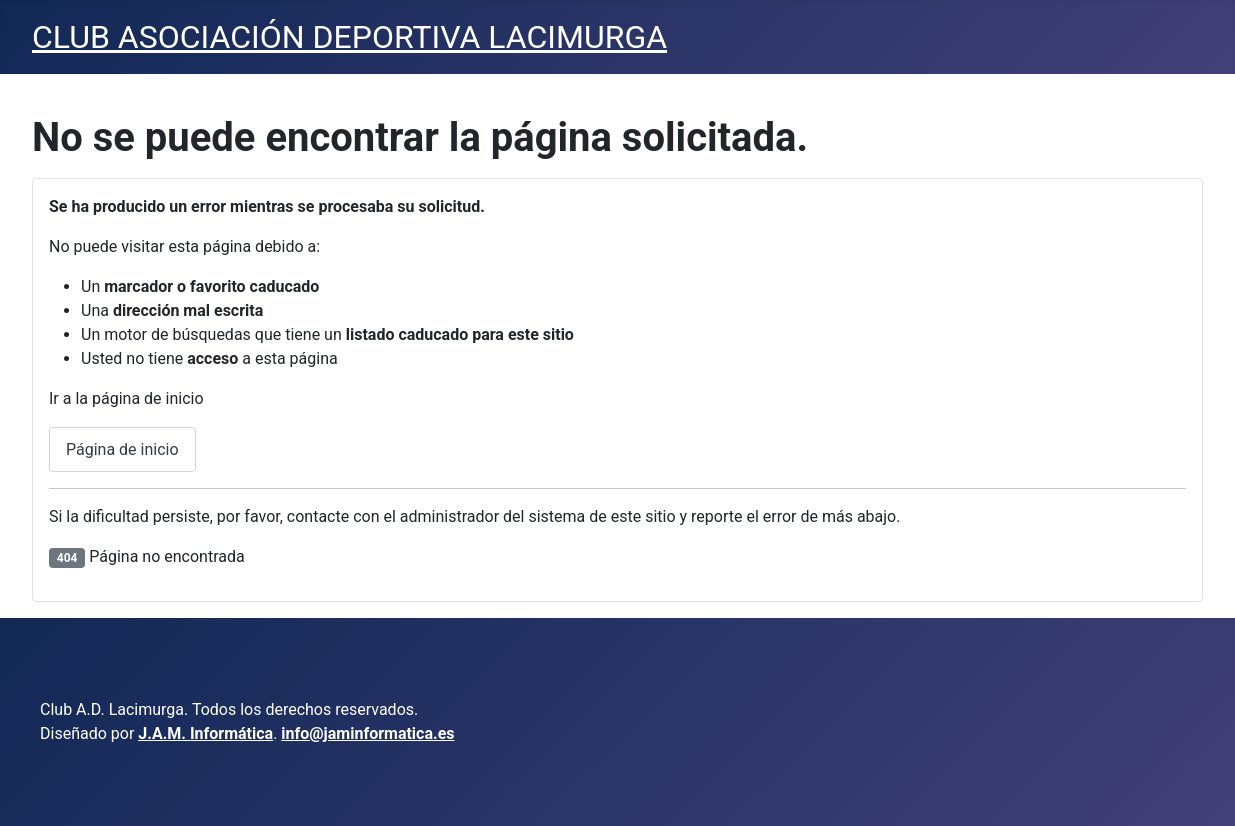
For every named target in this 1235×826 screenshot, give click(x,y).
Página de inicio (122, 449)
